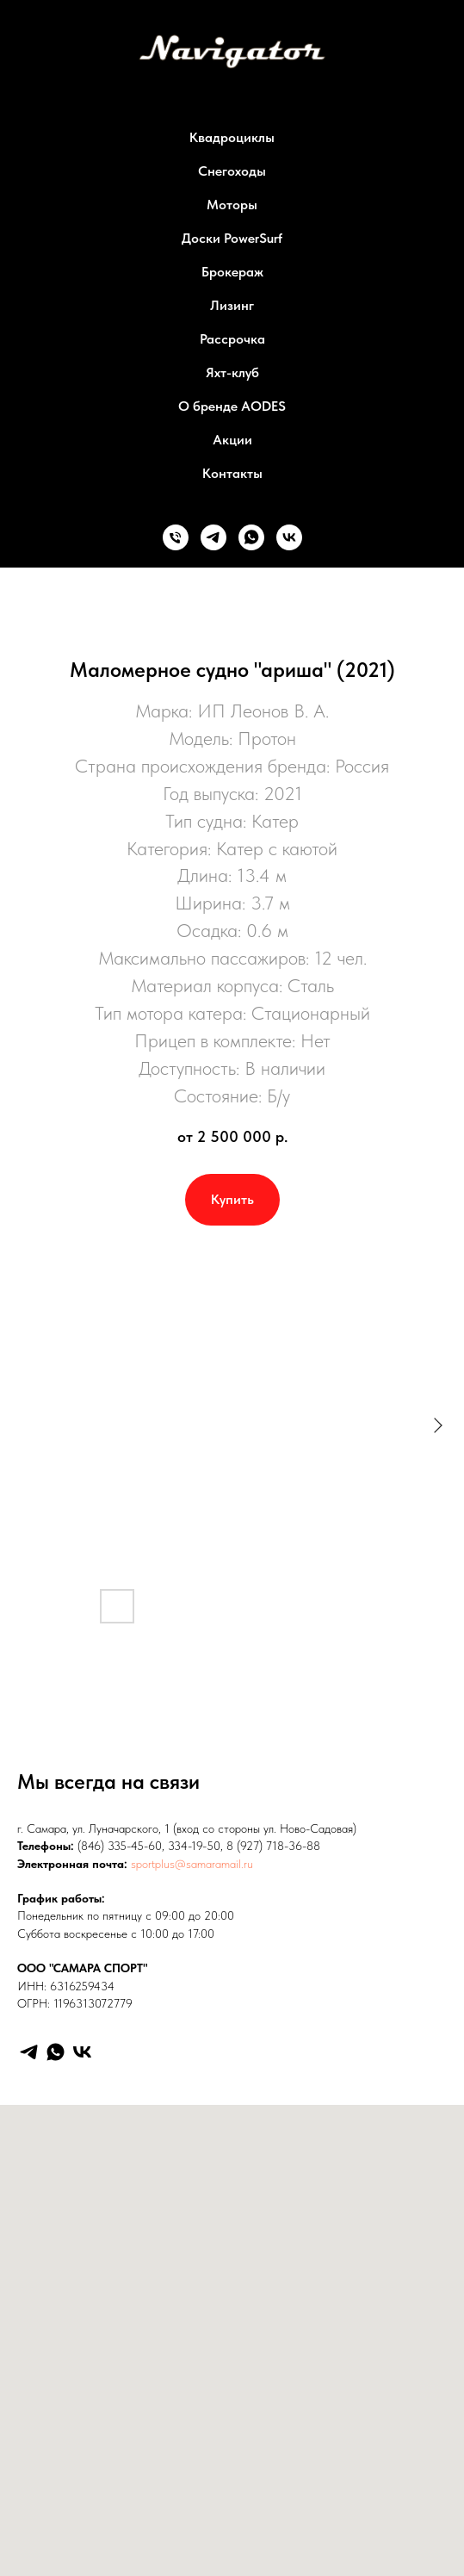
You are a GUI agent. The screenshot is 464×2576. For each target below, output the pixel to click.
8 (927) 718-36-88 (273, 1846)
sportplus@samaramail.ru (192, 1864)
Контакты (232, 473)
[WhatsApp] (55, 2052)
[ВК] (289, 537)
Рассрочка (232, 339)
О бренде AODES (232, 406)
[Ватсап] (251, 537)
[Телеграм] (213, 537)
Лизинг (232, 305)
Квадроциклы (232, 137)
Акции (232, 439)
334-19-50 (194, 1846)
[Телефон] (176, 537)
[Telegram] (29, 2052)
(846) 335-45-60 (119, 1846)
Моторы (232, 204)
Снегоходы (232, 171)
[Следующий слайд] (438, 1425)
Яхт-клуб (232, 372)
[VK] (82, 2052)
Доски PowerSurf (232, 238)
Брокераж (232, 272)
